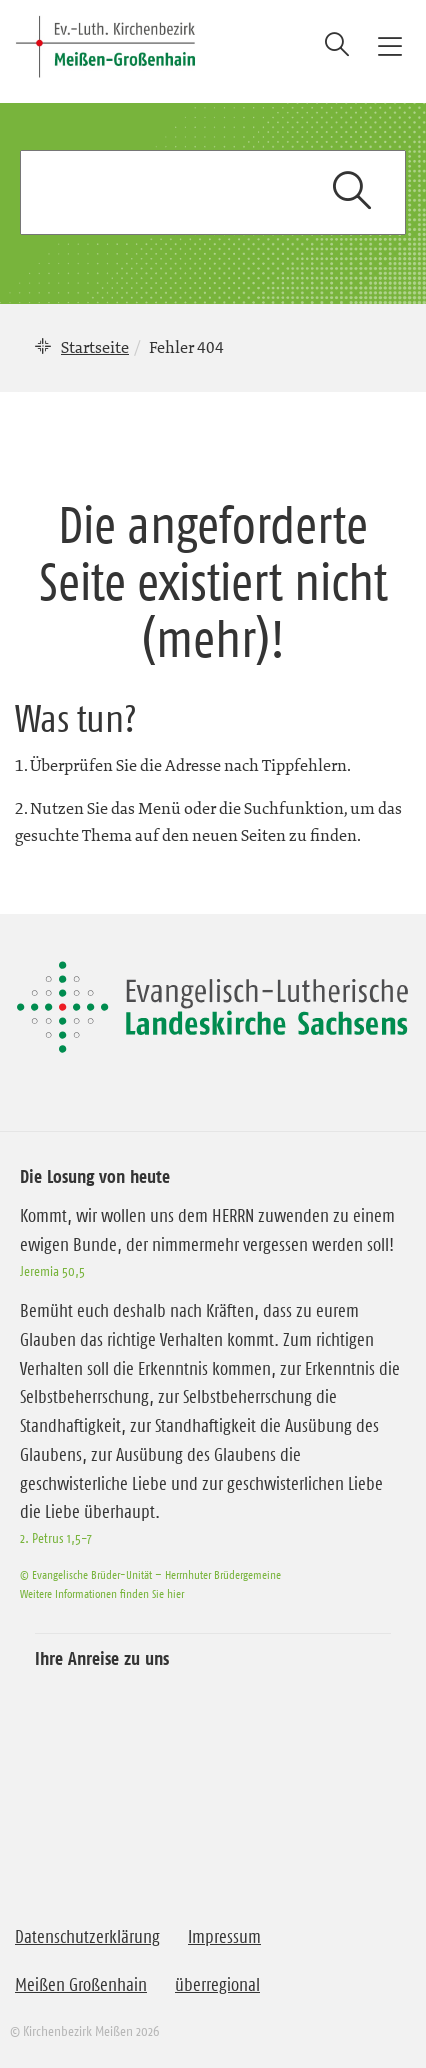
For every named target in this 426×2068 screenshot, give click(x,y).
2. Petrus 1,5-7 (56, 1538)
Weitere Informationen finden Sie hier (102, 1593)
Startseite (95, 347)
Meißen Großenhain (81, 1985)
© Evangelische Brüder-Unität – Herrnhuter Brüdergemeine (150, 1574)
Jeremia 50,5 (52, 1271)
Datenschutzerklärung (87, 1937)
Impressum (224, 1937)
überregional (217, 1985)
